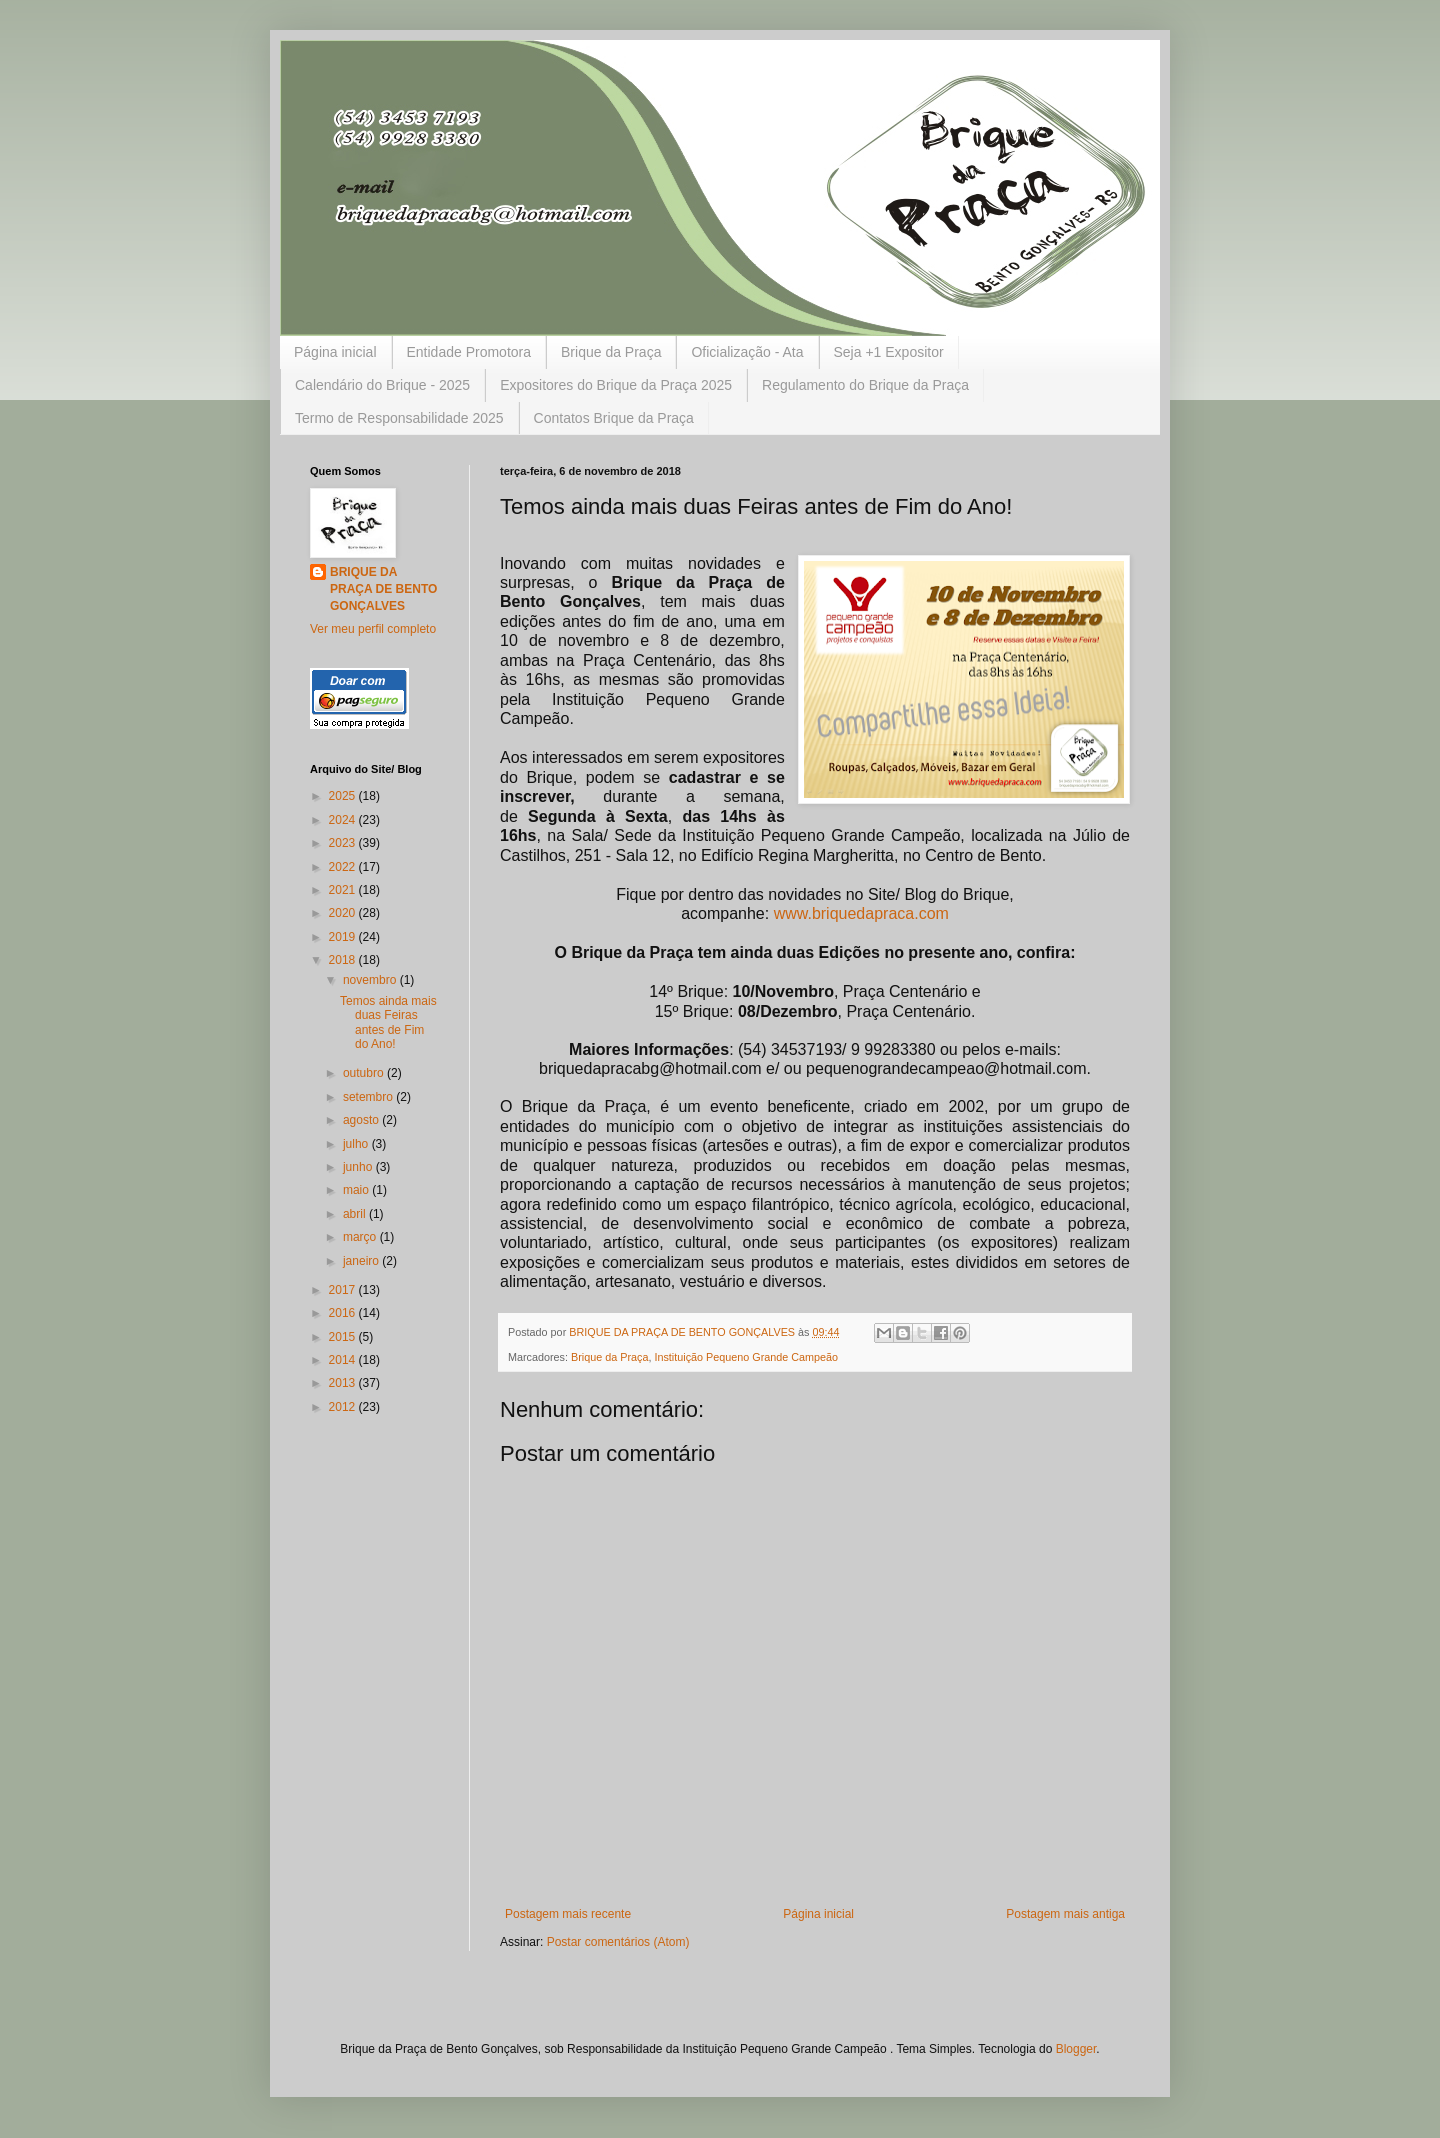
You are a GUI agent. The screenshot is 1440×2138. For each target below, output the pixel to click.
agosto (362, 1120)
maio (357, 1190)
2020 (344, 913)
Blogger (1076, 2049)
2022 (344, 867)
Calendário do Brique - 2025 (382, 385)
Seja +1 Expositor (889, 352)
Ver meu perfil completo (373, 629)
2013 (344, 1383)
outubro (365, 1073)
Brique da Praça (611, 352)
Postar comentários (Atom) (618, 1942)
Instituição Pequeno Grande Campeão (746, 1357)
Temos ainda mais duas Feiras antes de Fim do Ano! (388, 1022)
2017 (344, 1290)
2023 (344, 843)
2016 (344, 1313)
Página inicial (335, 352)
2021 (344, 890)
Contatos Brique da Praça (614, 418)
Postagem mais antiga (1065, 1914)
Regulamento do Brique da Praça (865, 385)
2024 (344, 820)
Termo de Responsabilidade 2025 (399, 418)
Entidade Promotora (469, 352)
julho (357, 1144)
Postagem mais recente (568, 1914)
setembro (369, 1097)
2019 (344, 937)
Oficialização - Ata (747, 352)
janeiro (362, 1261)
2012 (344, 1407)
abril (356, 1214)
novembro (371, 980)
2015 (344, 1337)
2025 (344, 796)
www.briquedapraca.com (861, 913)
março (361, 1237)
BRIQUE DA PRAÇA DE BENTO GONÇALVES (383, 589)
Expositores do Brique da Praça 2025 (616, 385)
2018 (344, 960)
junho (359, 1167)
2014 (344, 1360)
